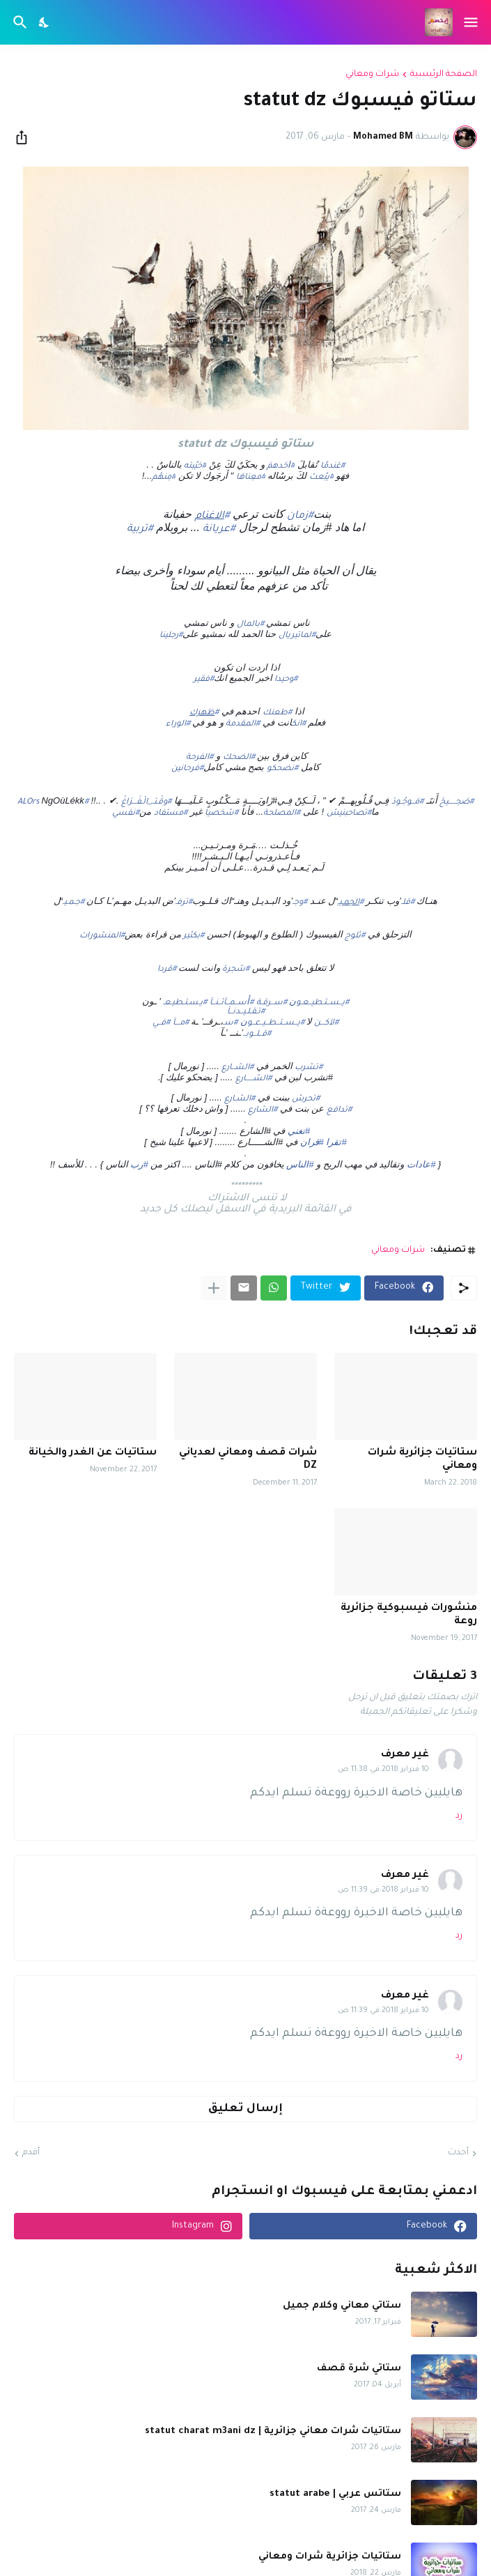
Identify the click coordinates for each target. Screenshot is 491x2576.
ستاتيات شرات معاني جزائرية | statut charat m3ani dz (273, 2431)
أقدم (31, 2153)
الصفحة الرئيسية (443, 74)
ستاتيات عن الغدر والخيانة (93, 1453)
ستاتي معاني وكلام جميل (342, 2306)
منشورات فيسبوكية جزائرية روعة (409, 1615)
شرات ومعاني (372, 74)
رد (458, 1816)
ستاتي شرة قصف (359, 2368)
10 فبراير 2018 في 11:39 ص (383, 1890)
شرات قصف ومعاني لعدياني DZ (248, 1460)
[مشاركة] (26, 137)
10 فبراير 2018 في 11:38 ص (383, 1769)
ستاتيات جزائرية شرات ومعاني (422, 1460)
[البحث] (18, 22)
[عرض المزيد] (214, 1288)
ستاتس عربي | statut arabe (335, 2494)
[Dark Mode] (44, 22)
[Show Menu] (472, 22)
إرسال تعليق (245, 2109)
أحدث (458, 2153)
